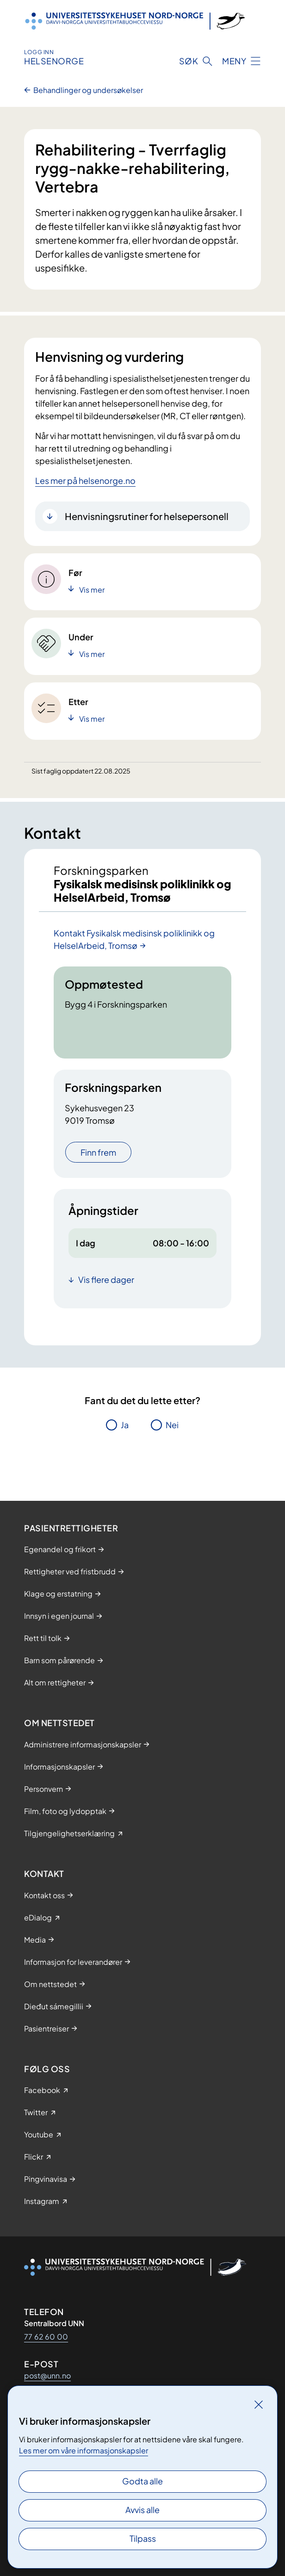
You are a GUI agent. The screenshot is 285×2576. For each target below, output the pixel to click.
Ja (125, 1424)
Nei (172, 1424)
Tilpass (143, 2538)
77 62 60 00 (46, 2336)
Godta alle (142, 2481)
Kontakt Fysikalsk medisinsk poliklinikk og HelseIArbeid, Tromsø (134, 939)
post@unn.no (47, 2375)
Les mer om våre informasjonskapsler (83, 2450)
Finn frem (98, 1152)
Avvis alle (142, 2509)
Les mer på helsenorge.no (85, 480)
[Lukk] (258, 2404)
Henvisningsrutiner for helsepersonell (147, 516)
